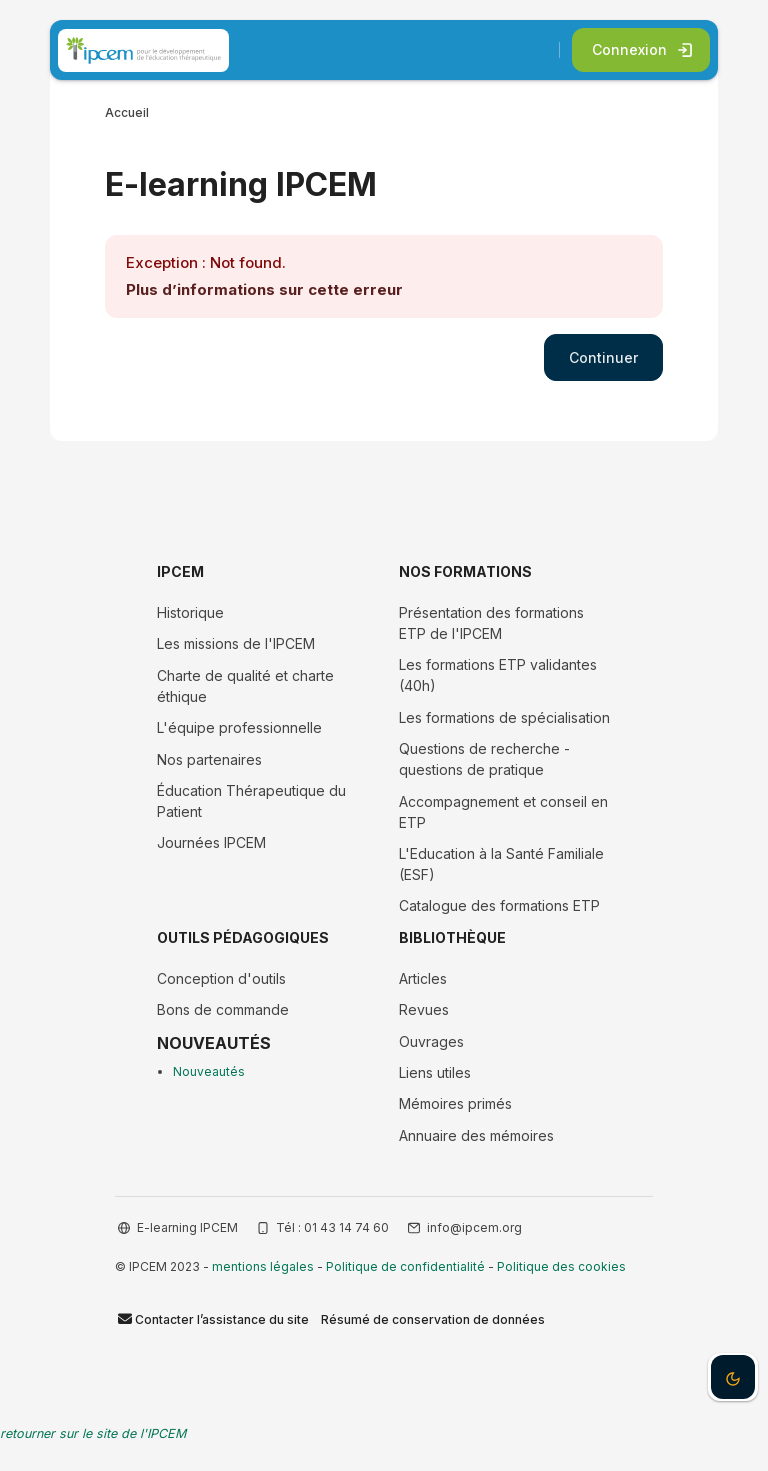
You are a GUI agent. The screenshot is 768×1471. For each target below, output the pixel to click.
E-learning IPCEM (187, 1227)
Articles (423, 978)
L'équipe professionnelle (239, 727)
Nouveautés (209, 1071)
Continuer (603, 357)
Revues (424, 1009)
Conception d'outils (221, 978)
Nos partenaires (209, 759)
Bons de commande (223, 1009)
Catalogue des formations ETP (499, 905)
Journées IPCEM (211, 842)
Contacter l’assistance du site (212, 1319)
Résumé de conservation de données (434, 1319)
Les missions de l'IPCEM (236, 643)
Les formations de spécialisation (504, 717)
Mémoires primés (455, 1103)
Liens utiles (435, 1072)
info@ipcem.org (474, 1227)
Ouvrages (431, 1041)
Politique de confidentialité (405, 1266)
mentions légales (263, 1266)
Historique (190, 612)
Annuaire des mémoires (476, 1135)
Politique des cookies (561, 1266)
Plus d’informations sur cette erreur (264, 289)
